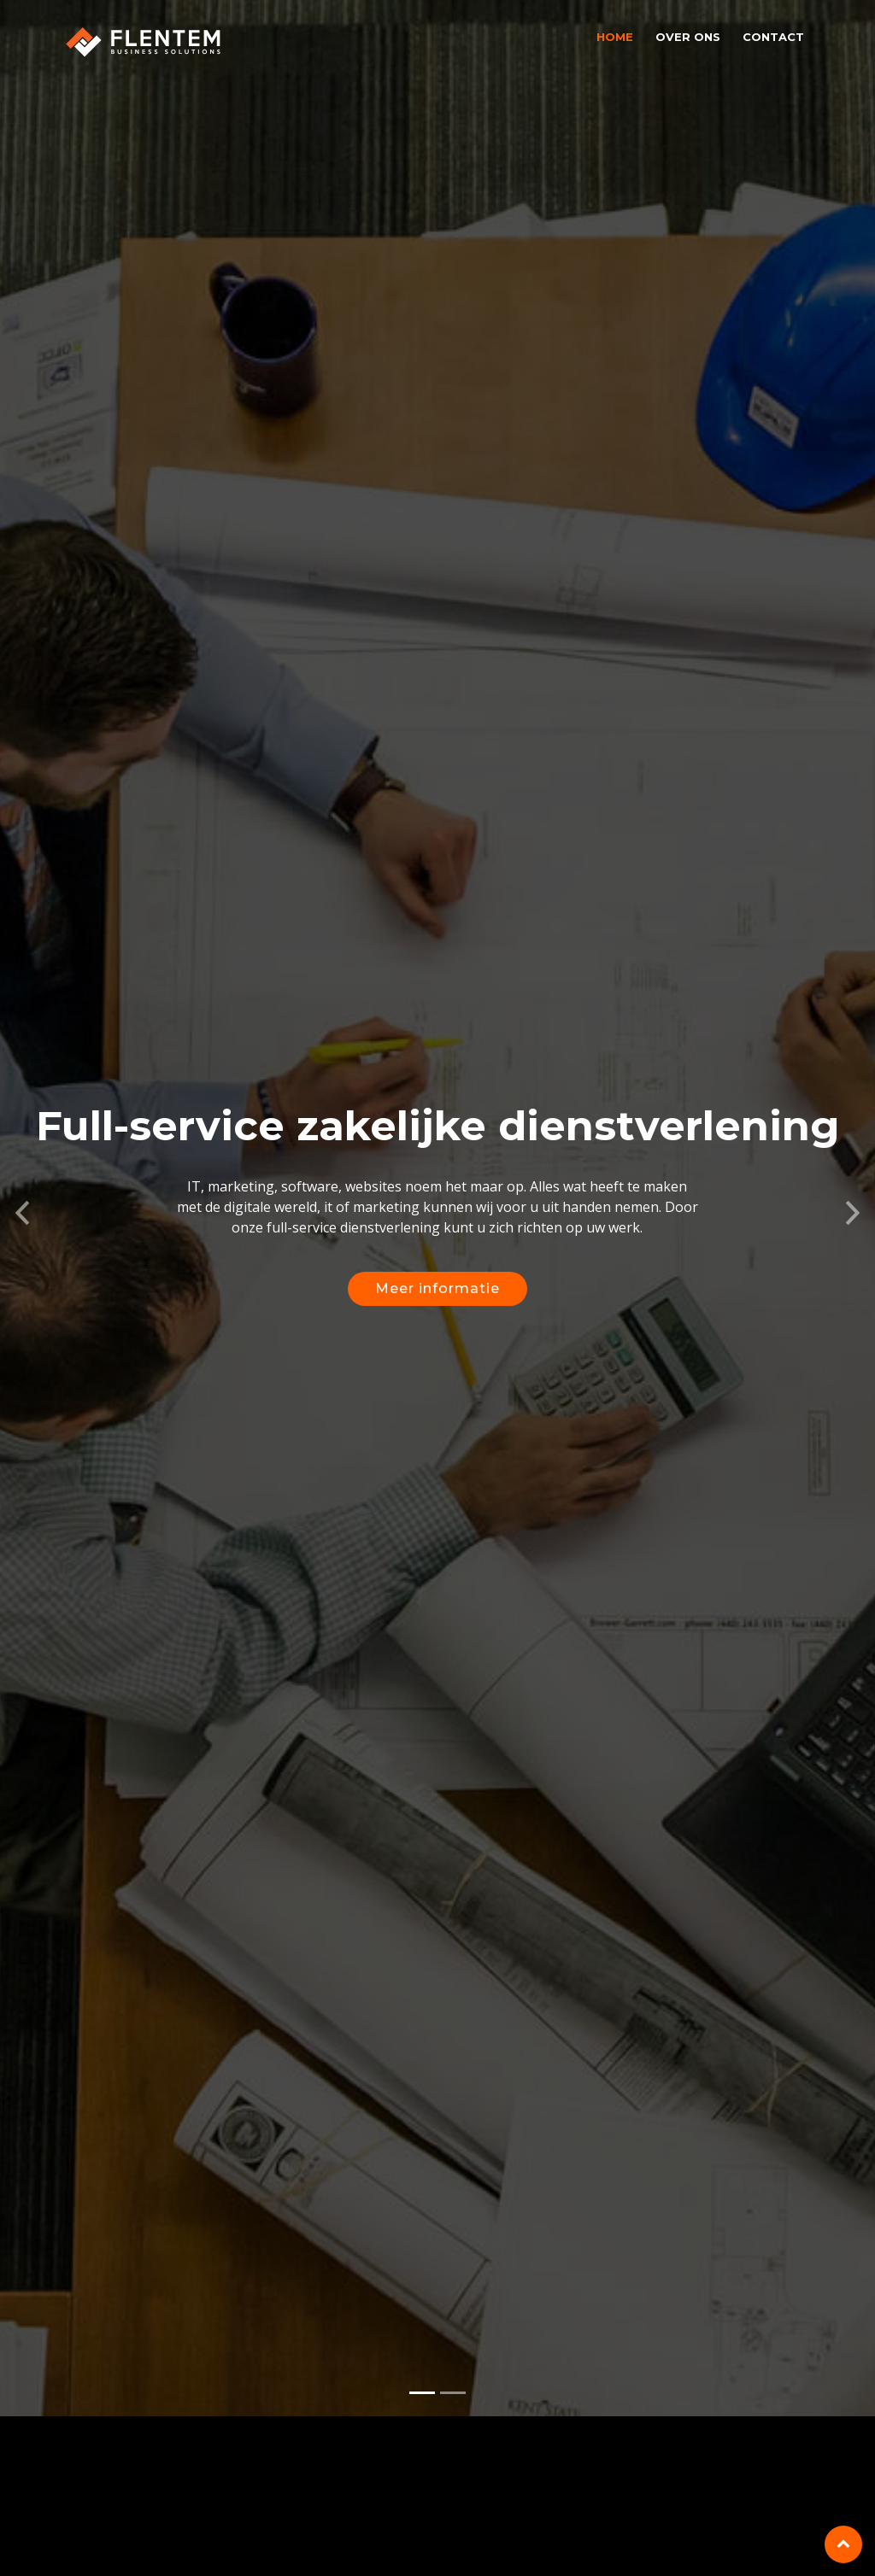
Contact (773, 37)
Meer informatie (437, 1294)
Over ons (687, 37)
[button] (22, 1214)
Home (614, 37)
